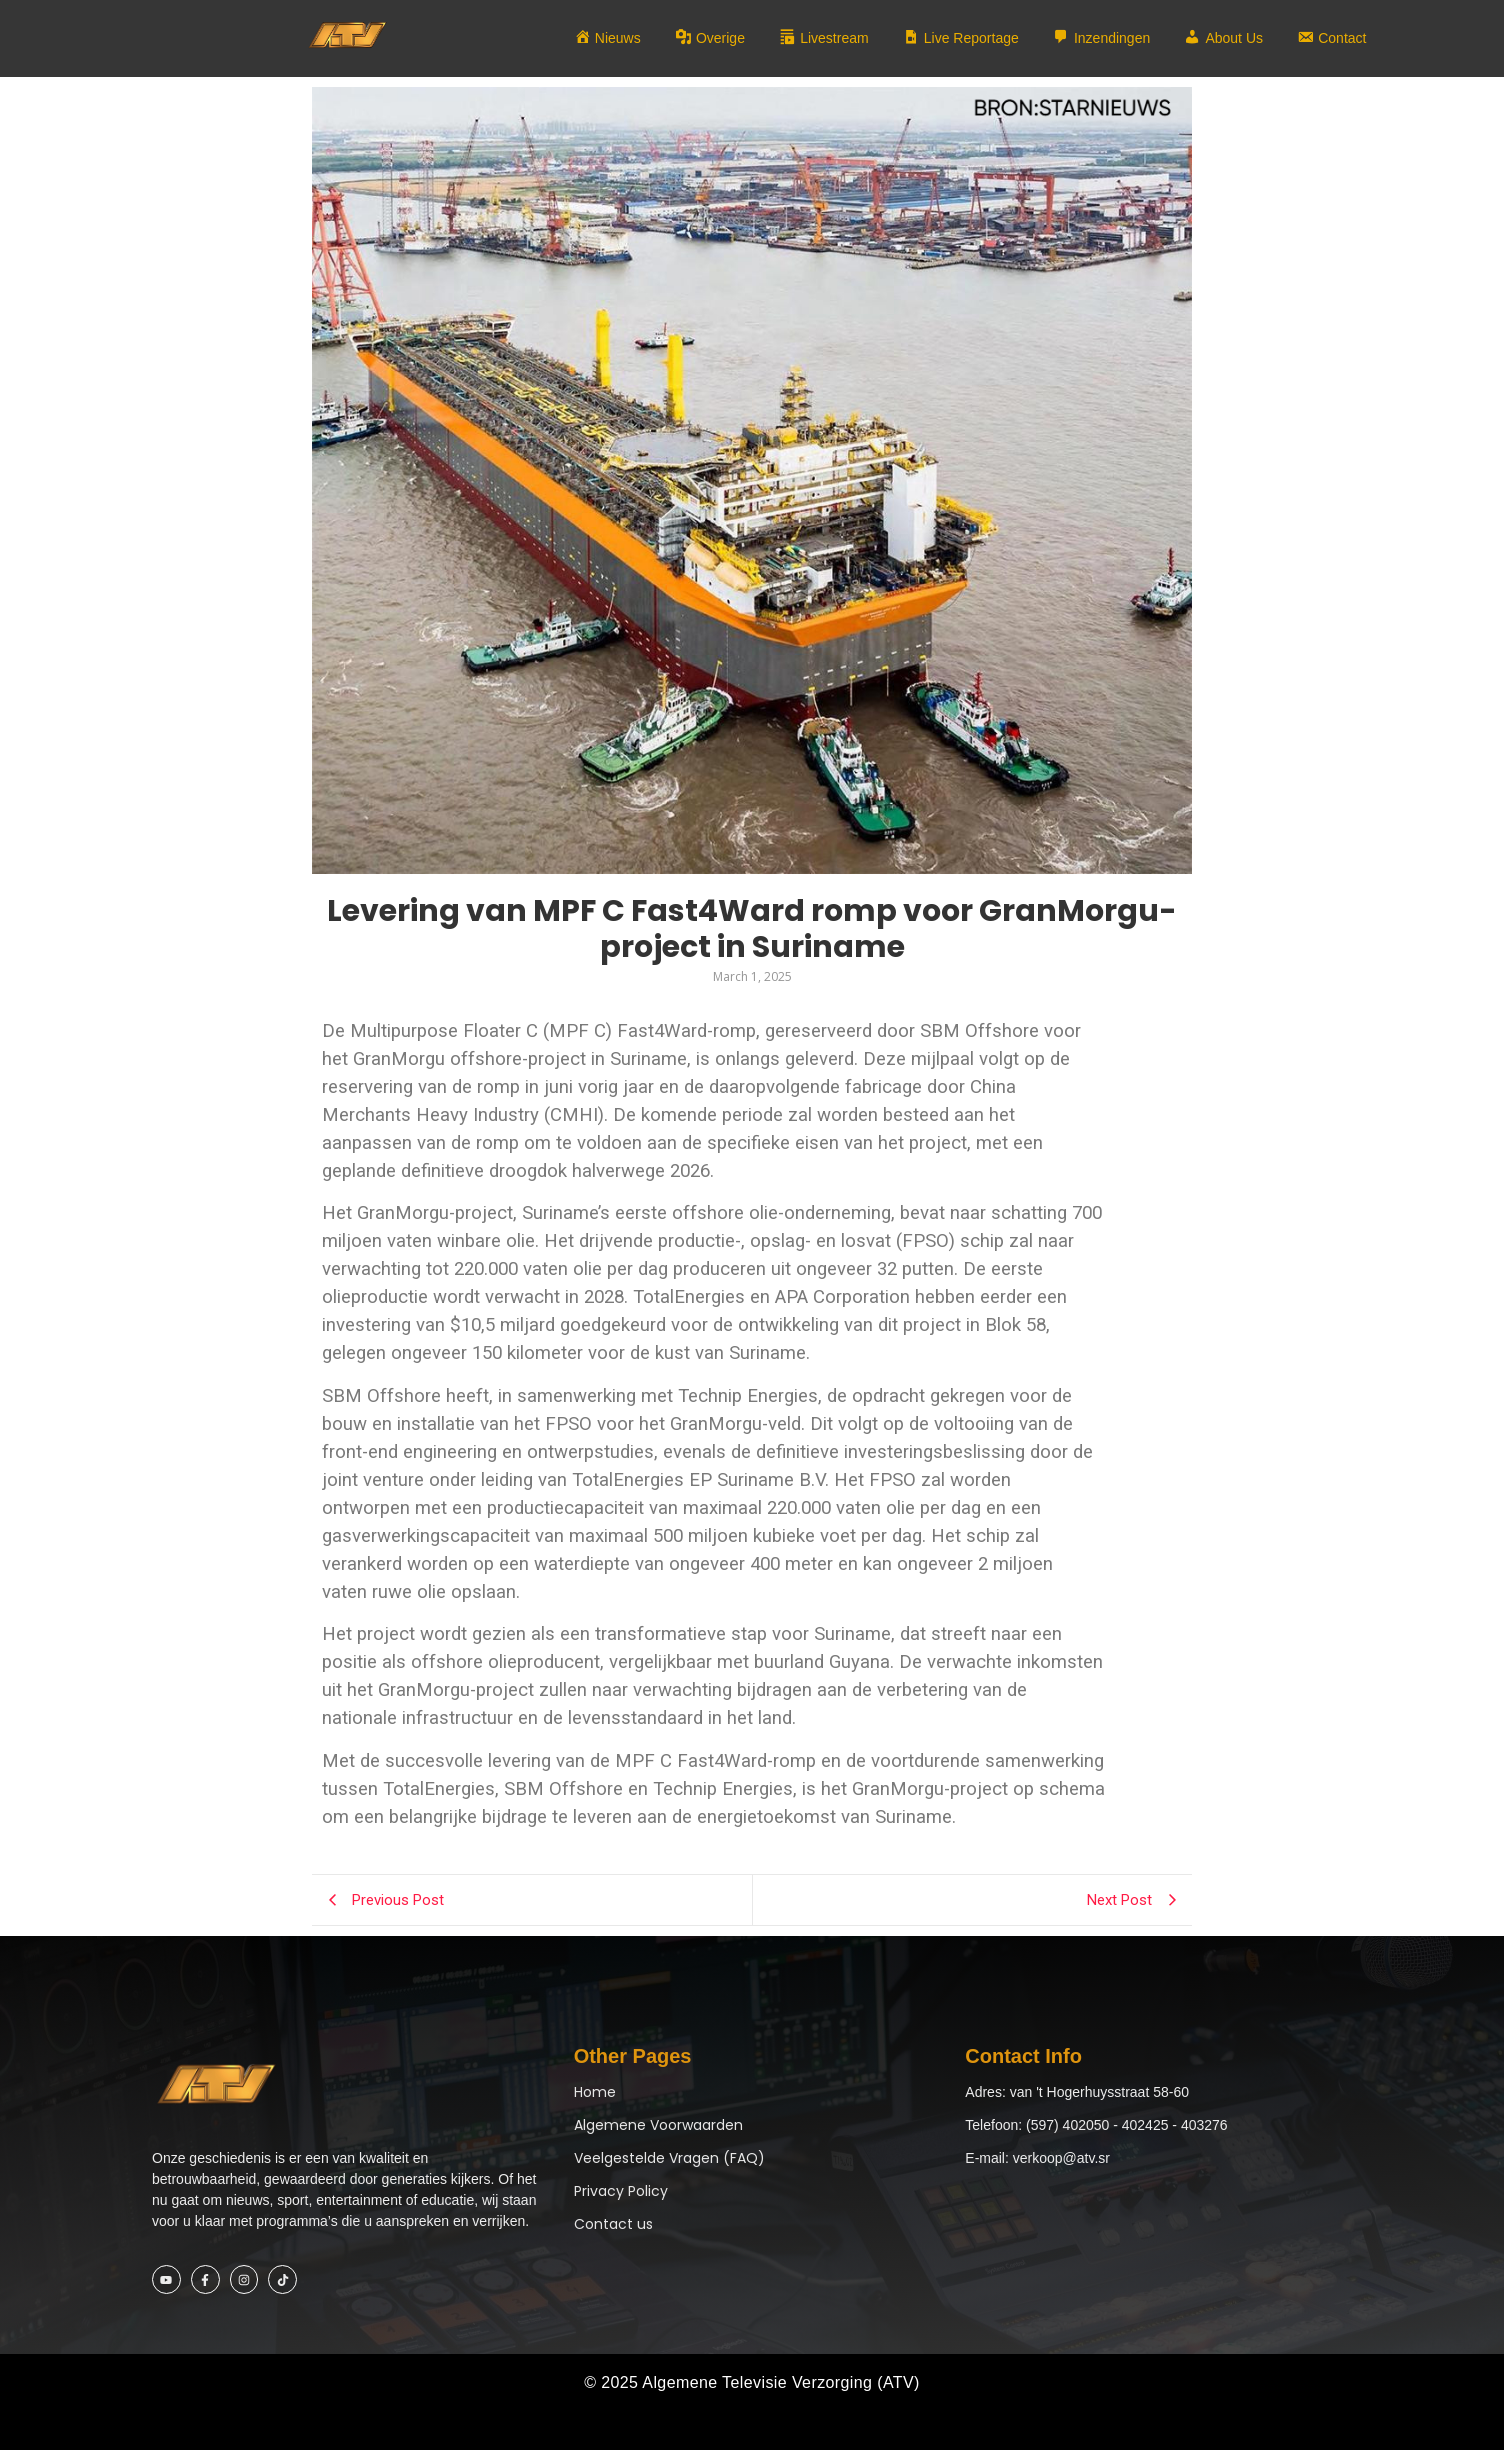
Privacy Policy (621, 2191)
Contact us (613, 2224)
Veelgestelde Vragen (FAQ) (669, 2158)
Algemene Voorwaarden (658, 2125)
